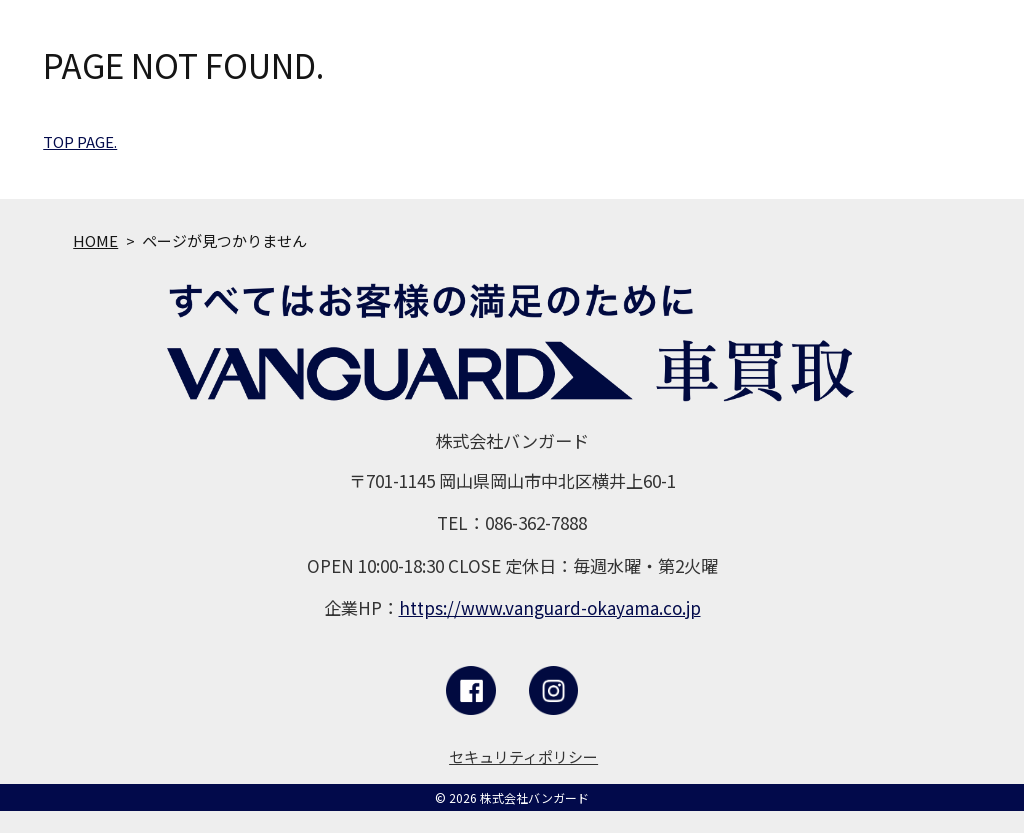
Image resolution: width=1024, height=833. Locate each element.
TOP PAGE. (80, 141)
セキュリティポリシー (523, 756)
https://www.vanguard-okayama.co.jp (550, 607)
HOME (95, 240)
